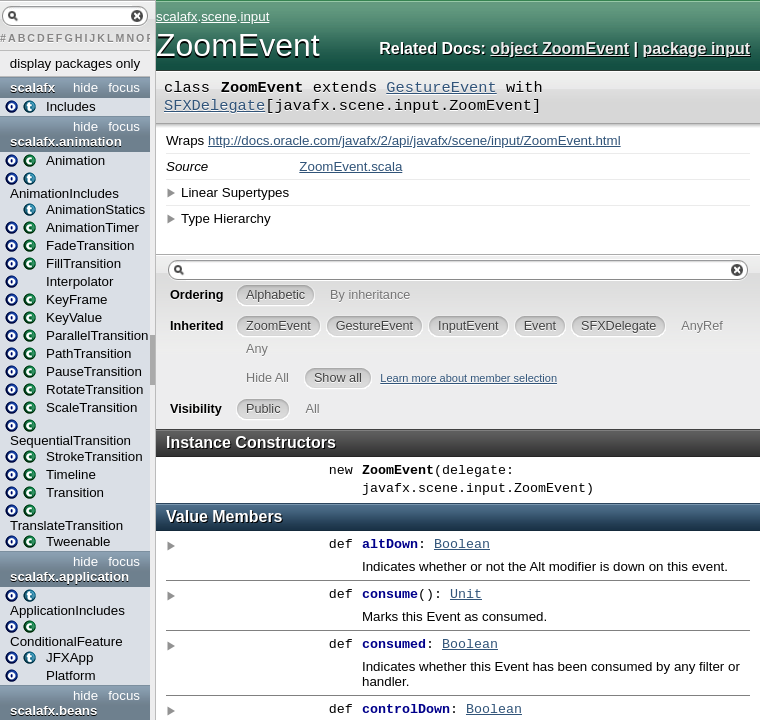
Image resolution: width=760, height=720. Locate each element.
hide (85, 87)
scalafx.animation (66, 141)
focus (124, 87)
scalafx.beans (53, 710)
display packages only (75, 63)
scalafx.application (69, 576)
